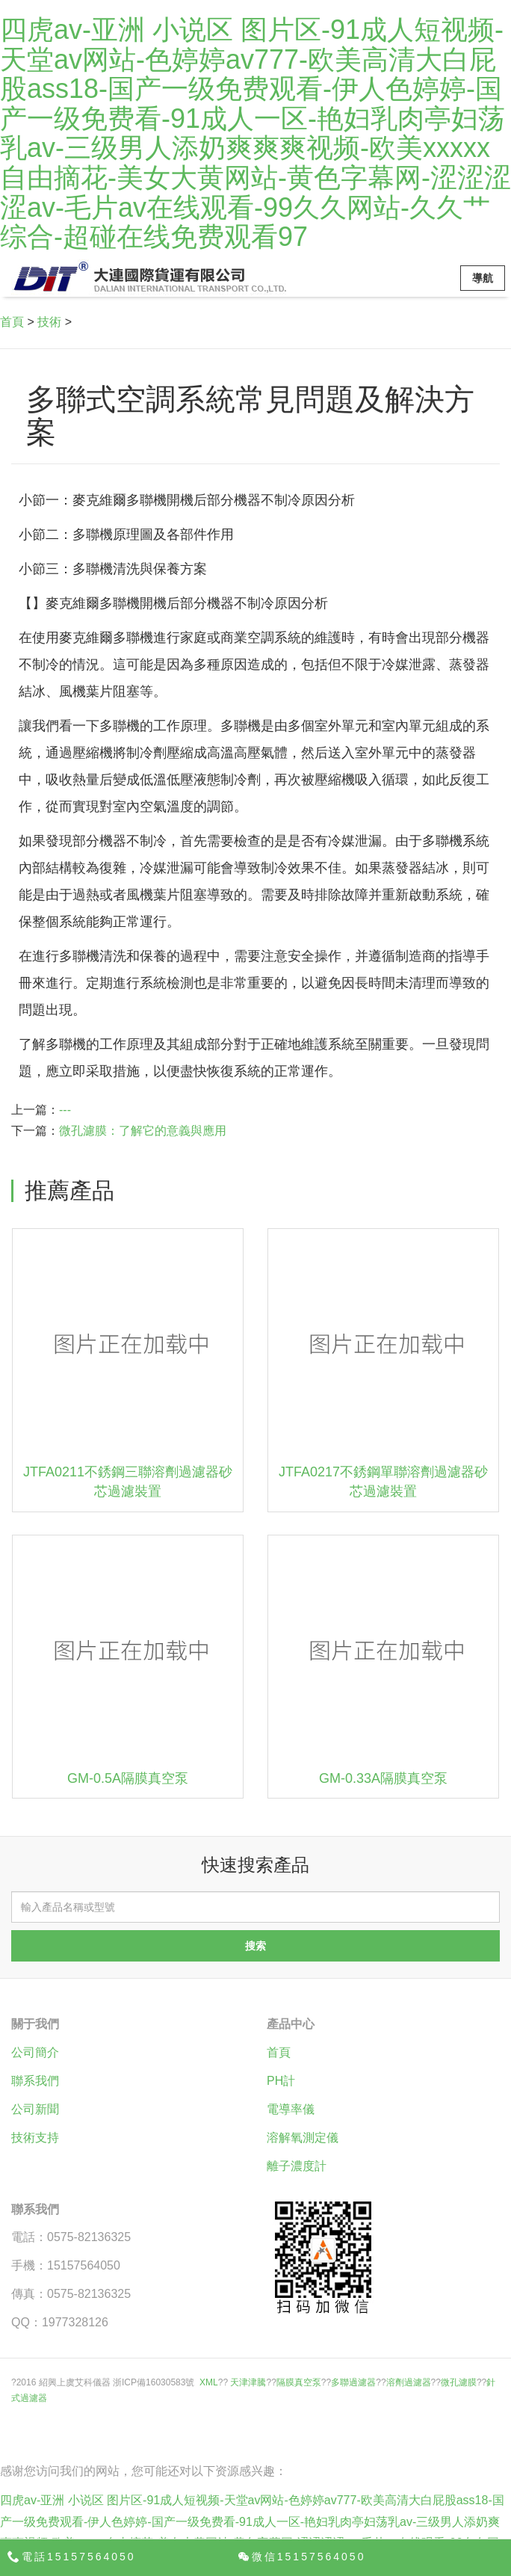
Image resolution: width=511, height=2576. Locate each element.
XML (208, 2382)
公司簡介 (35, 2052)
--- (65, 1109)
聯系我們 (35, 2080)
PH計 (281, 2080)
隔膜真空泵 (298, 2382)
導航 (482, 278)
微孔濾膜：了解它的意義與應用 (142, 1130)
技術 (49, 321)
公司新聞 (35, 2109)
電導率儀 (291, 2109)
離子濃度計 (296, 2166)
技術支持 (35, 2137)
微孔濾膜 (459, 2382)
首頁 (12, 321)
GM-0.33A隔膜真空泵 (383, 1778)
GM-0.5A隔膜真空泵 (127, 1778)
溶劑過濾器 (408, 2382)
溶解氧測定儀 (302, 2137)
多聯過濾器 (353, 2382)
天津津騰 (248, 2382)
